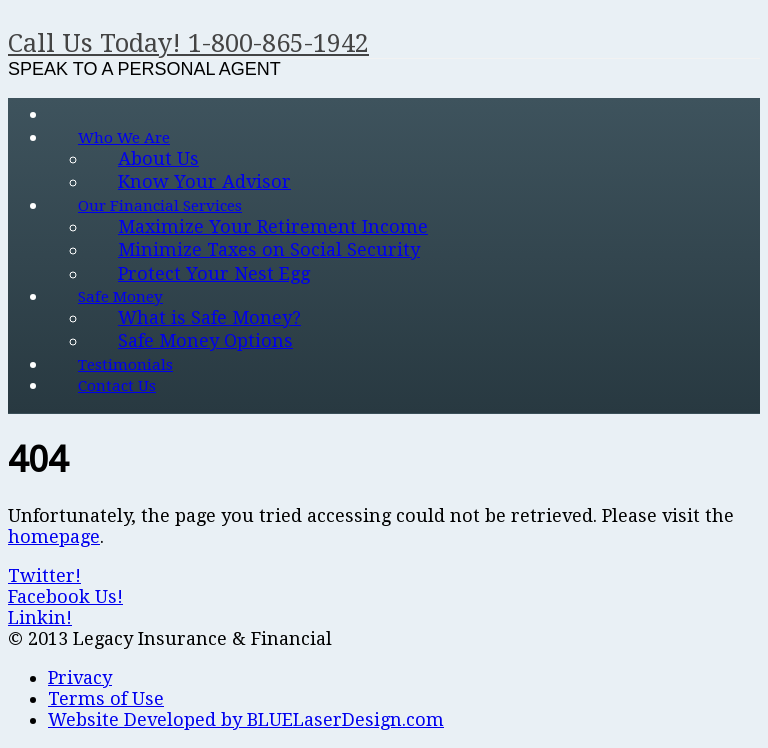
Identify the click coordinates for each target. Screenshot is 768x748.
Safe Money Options (205, 340)
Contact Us (117, 386)
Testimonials (125, 365)
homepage (54, 536)
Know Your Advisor (204, 181)
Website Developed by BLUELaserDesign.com (246, 719)
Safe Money (120, 297)
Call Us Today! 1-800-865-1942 (188, 43)
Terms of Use (106, 698)
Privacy (80, 677)
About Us (158, 158)
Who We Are (124, 138)
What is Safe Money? (209, 317)
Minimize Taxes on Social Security (269, 249)
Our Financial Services (160, 206)
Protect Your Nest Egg (214, 273)
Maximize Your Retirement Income (273, 226)
